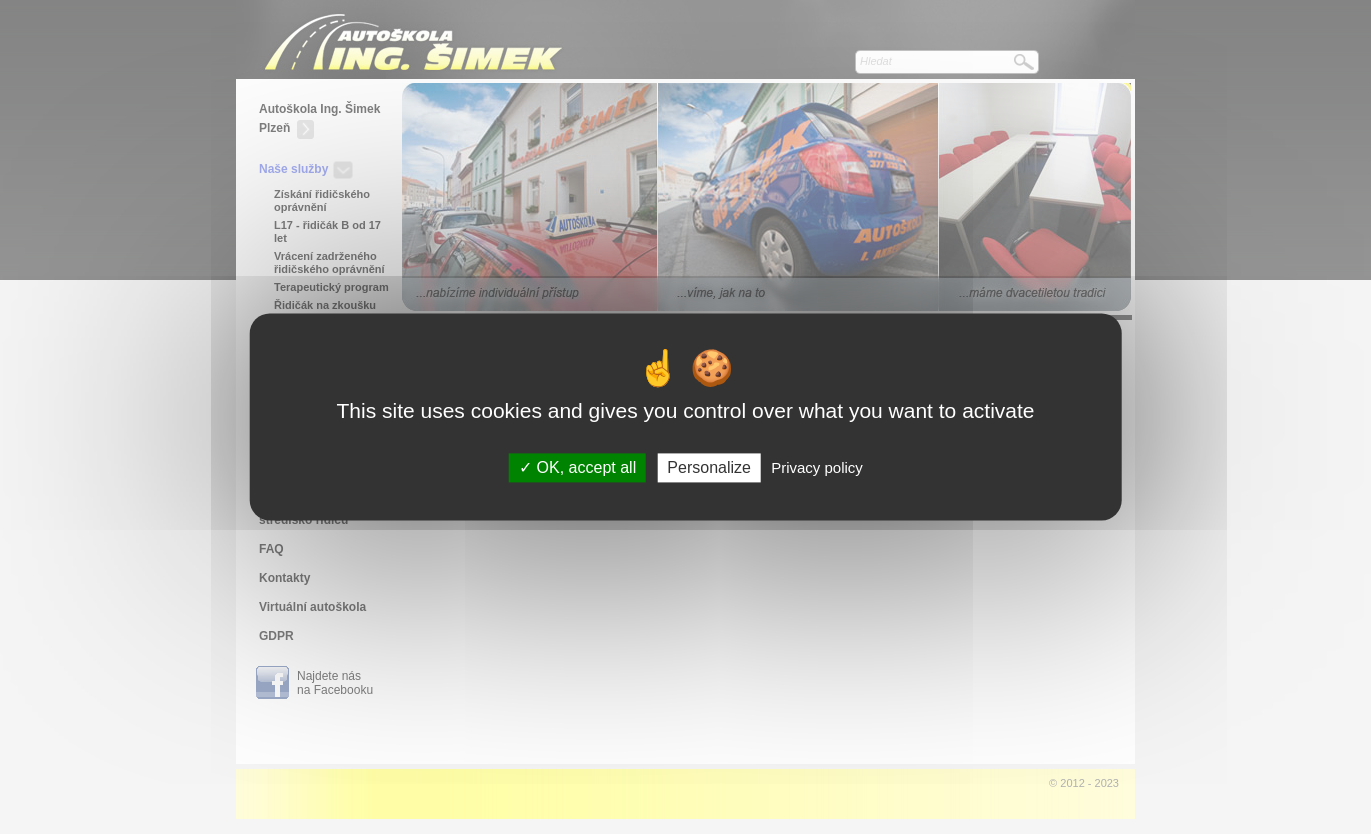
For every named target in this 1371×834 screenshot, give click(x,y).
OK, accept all (577, 467)
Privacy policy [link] (817, 467)
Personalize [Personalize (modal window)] (709, 467)
